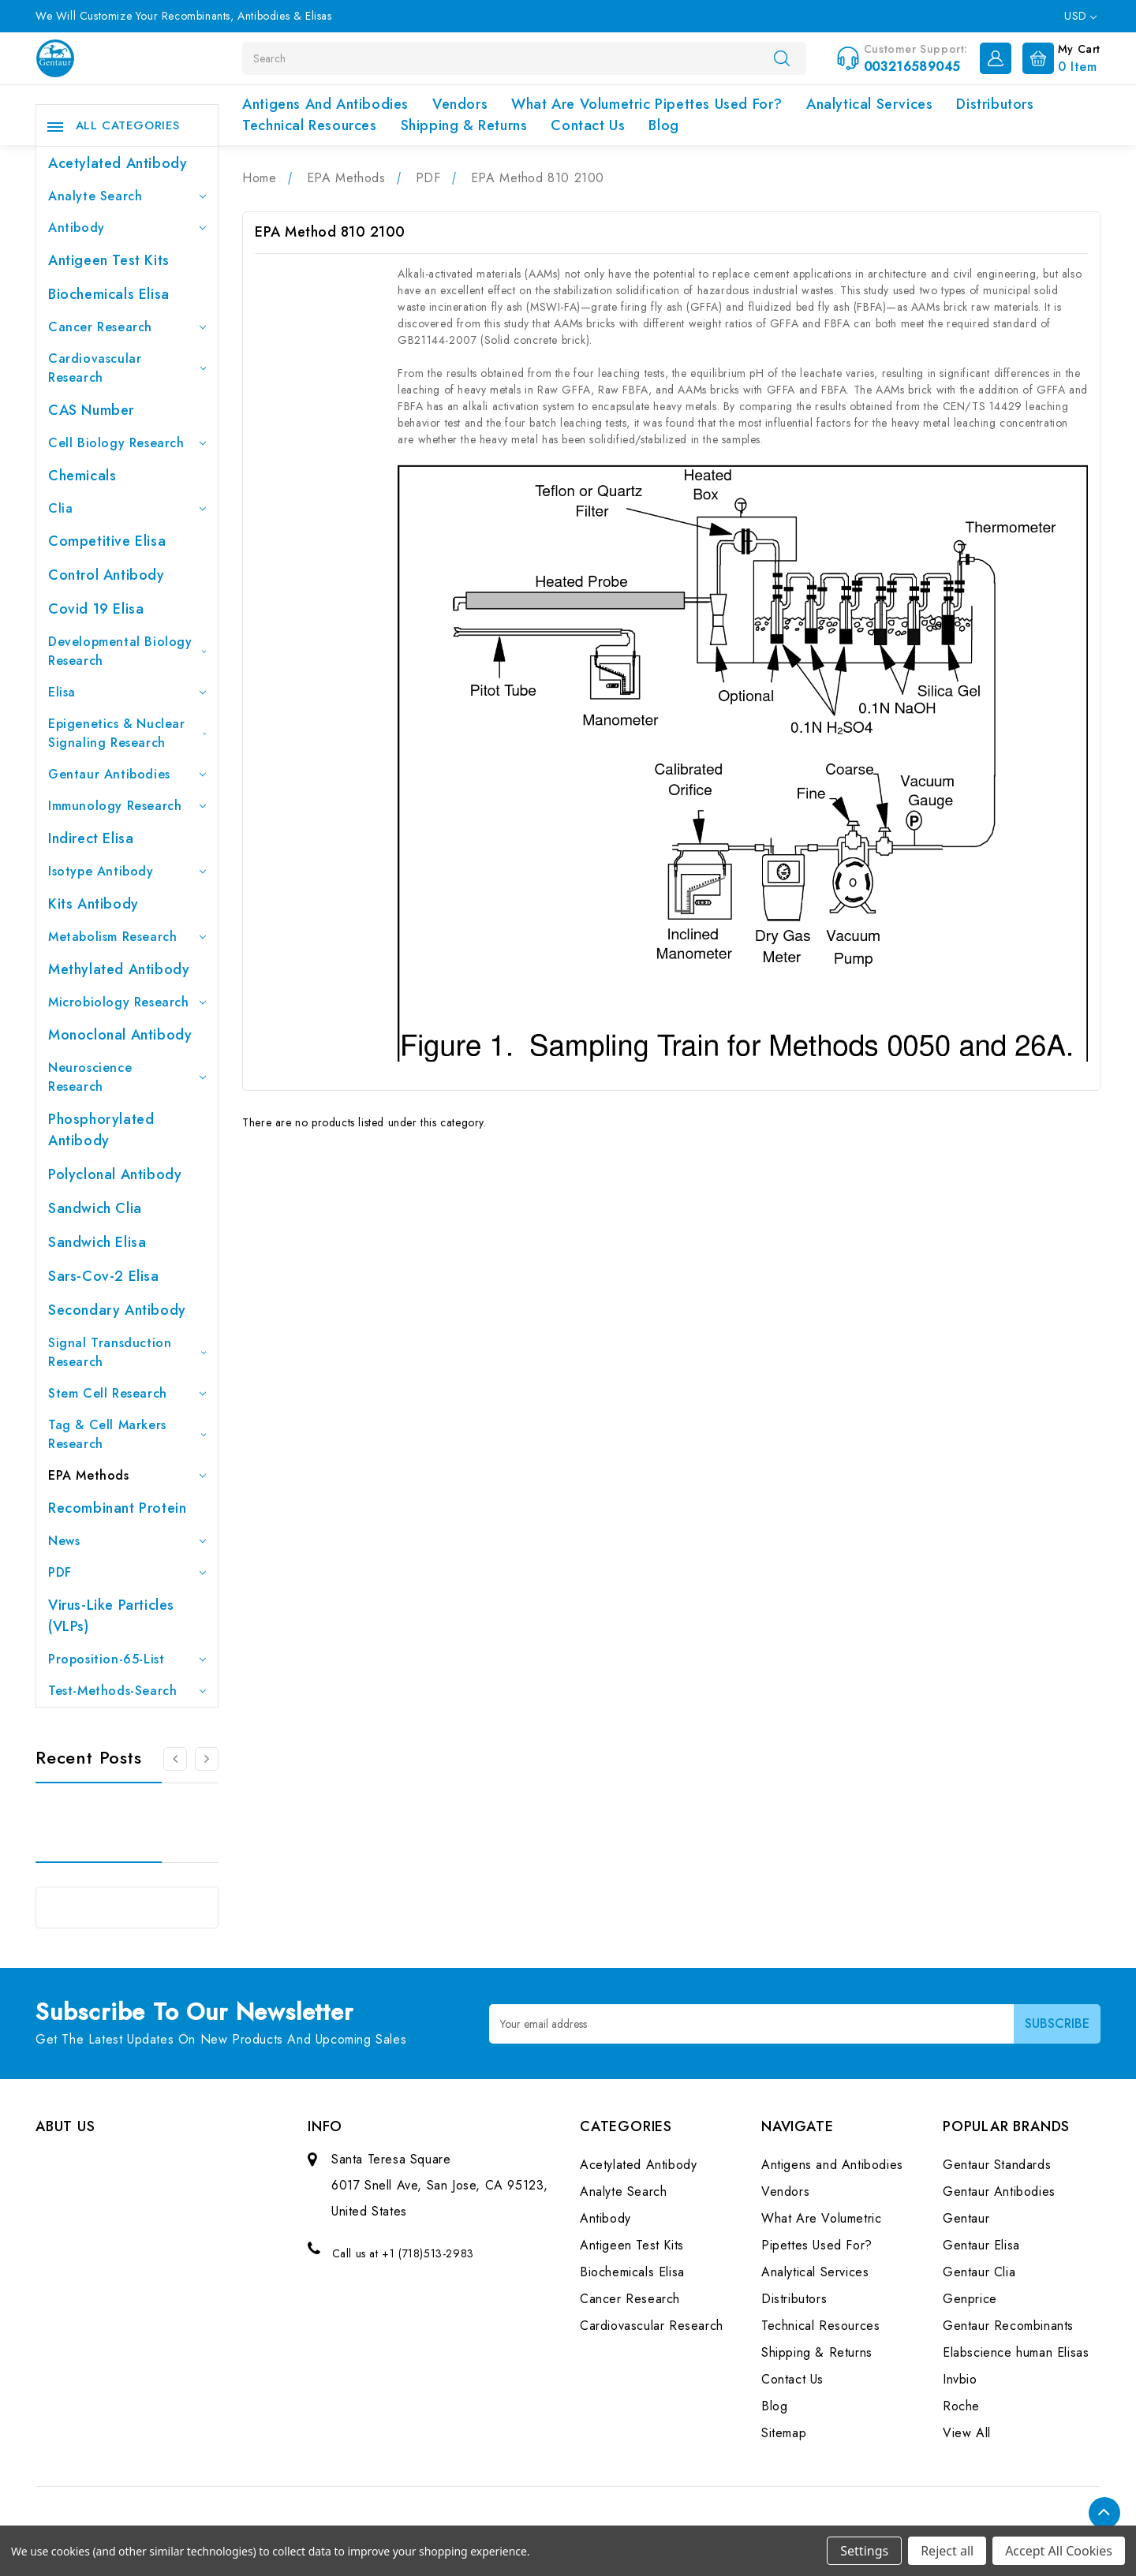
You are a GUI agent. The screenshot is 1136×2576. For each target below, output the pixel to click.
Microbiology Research (127, 1002)
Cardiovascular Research (127, 367)
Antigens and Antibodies (325, 104)
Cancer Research (127, 327)
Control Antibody (106, 575)
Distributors (994, 104)
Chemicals (82, 475)
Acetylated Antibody (117, 163)
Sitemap (783, 2433)
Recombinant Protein (117, 1508)
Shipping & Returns (464, 125)
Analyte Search (127, 196)
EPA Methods (127, 1475)
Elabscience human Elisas (1016, 2352)
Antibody (127, 227)
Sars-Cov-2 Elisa (103, 1276)
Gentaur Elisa (981, 2245)
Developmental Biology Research (127, 651)
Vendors (460, 104)
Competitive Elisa (107, 541)
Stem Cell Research (127, 1393)
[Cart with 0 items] (1057, 57)
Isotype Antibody (127, 871)
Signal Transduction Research (127, 1352)
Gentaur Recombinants (1008, 2326)
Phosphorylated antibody (101, 1130)
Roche (961, 2406)
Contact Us (588, 125)
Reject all (947, 2550)
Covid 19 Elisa (96, 609)
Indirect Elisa (90, 838)
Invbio (960, 2379)
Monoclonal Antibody (120, 1035)
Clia (127, 508)
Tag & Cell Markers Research (127, 1434)
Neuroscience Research (127, 1077)
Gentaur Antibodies (127, 774)
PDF (127, 1572)
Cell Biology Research (127, 443)
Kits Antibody (93, 904)
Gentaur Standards (997, 2165)
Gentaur (966, 2218)
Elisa (127, 692)
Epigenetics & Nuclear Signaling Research (127, 733)
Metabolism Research (127, 937)
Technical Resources (309, 125)
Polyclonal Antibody (114, 1174)
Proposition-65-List (127, 1659)
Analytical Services (869, 104)
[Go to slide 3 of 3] (175, 1759)
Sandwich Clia (95, 1208)
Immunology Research (127, 806)
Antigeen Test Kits (109, 260)
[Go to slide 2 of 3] (207, 1759)
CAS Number (91, 410)
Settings (864, 2550)
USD (1080, 16)
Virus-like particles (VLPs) (111, 1616)
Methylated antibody (118, 969)
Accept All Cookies (1058, 2550)
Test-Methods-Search (127, 1691)
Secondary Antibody (117, 1310)
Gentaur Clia (979, 2272)
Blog (663, 125)
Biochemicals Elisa (109, 294)
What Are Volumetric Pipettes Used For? (647, 104)
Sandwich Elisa (97, 1242)
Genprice (970, 2299)
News (127, 1541)
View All (967, 2433)
